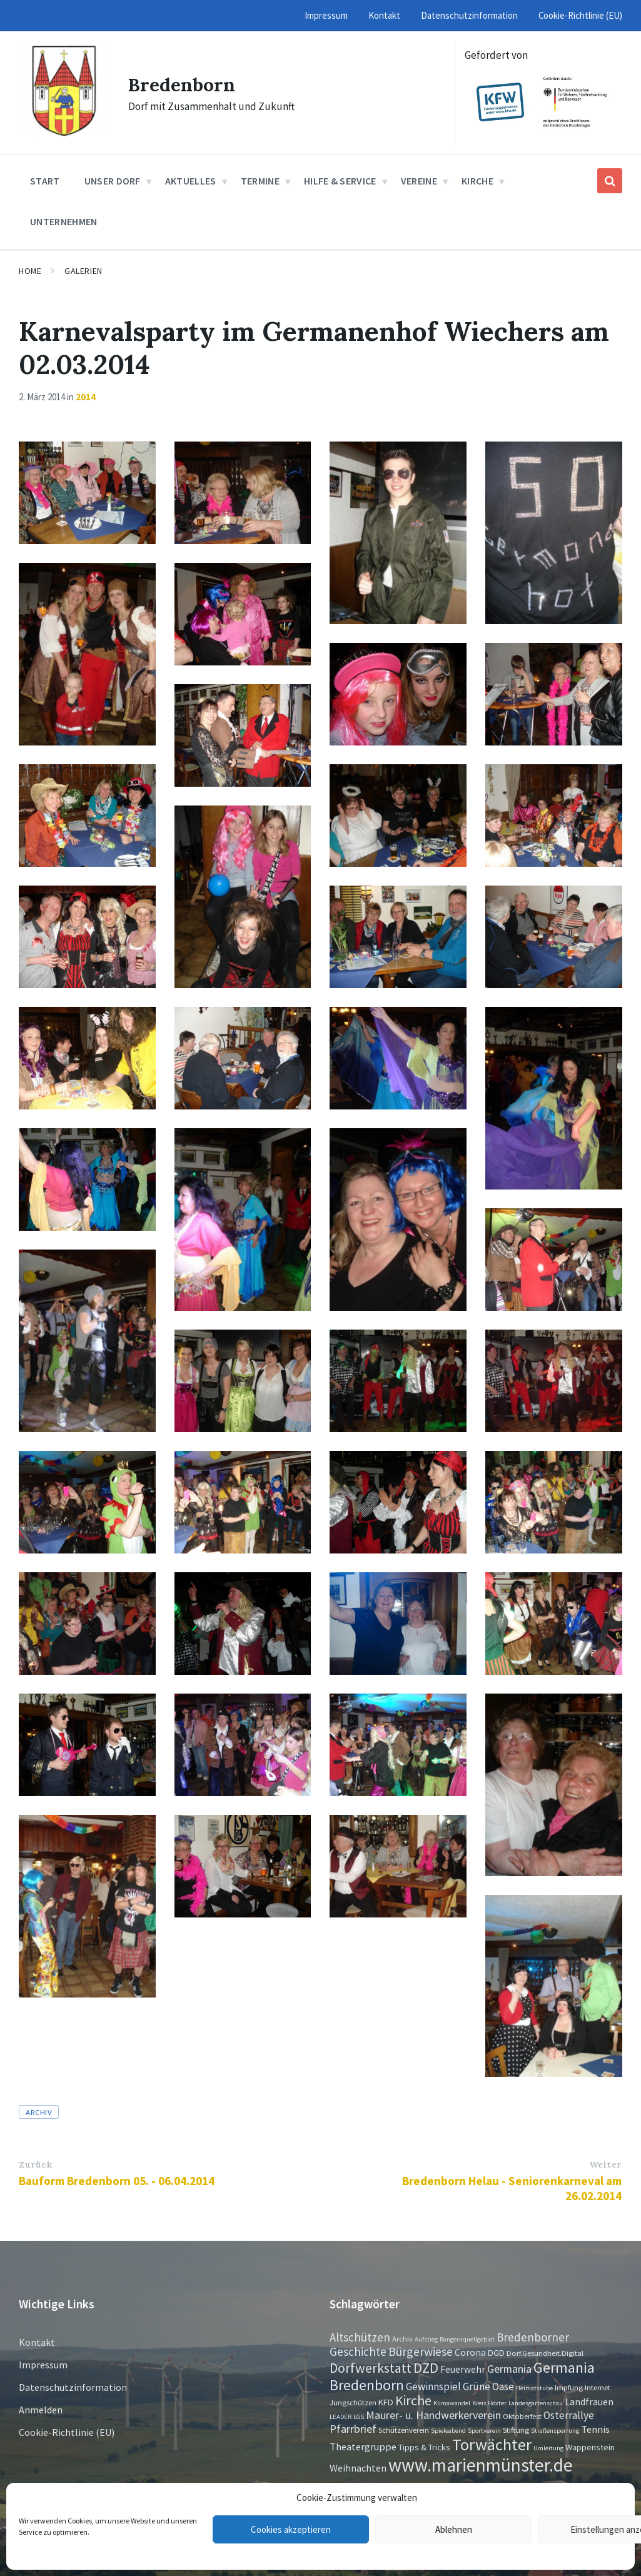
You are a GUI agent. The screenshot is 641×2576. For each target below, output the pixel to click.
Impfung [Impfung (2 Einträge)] (569, 2387)
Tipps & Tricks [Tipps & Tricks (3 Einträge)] (424, 2447)
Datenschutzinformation (73, 2387)
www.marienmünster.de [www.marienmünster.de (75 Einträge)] (480, 2465)
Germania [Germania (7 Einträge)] (509, 2369)
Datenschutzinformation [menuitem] (469, 15)
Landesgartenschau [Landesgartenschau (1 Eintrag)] (535, 2403)
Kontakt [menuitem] (384, 15)
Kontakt (37, 2342)
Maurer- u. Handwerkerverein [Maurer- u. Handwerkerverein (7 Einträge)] (433, 2415)
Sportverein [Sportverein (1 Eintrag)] (484, 2431)
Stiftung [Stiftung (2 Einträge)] (516, 2430)
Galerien (83, 270)
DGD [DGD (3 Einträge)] (496, 2352)
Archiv (39, 2112)
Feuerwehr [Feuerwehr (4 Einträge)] (462, 2369)
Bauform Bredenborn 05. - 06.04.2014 (117, 2180)
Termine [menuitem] (260, 180)
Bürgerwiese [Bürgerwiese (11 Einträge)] (420, 2351)
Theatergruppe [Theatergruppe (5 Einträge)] (363, 2446)
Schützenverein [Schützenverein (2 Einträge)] (403, 2430)
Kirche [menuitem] (477, 180)
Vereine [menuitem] (419, 180)
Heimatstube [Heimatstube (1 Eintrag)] (534, 2388)
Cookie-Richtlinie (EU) (66, 2432)
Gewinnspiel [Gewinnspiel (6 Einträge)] (433, 2386)
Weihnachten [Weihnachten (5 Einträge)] (358, 2468)
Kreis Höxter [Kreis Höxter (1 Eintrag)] (489, 2403)
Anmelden (41, 2409)
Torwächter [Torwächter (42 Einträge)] (492, 2444)
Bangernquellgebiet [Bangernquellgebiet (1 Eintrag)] (467, 2339)
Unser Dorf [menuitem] (112, 180)
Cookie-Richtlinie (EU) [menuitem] (580, 15)
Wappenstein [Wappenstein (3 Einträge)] (590, 2447)
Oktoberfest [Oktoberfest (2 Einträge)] (522, 2416)
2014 (86, 397)
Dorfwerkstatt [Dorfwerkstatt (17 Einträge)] (370, 2367)
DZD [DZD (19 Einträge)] (425, 2367)
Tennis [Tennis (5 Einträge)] (595, 2429)
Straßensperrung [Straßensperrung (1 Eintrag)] (555, 2431)
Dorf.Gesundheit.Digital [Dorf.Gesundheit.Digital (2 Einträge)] (545, 2353)
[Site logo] (64, 132)
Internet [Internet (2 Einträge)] (597, 2387)
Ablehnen (453, 2529)
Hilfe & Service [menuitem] (340, 180)
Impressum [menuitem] (326, 15)
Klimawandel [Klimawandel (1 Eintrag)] (451, 2403)
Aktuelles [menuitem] (190, 180)
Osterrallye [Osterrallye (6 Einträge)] (568, 2415)
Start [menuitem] (45, 180)
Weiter (605, 2164)
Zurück (35, 2164)
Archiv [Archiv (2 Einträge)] (402, 2338)
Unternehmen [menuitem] (64, 221)
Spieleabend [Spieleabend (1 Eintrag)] (448, 2431)
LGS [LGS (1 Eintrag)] (358, 2417)
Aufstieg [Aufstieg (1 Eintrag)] (426, 2339)
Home (30, 270)
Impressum (43, 2364)
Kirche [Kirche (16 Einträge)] (413, 2400)
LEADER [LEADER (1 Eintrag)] (340, 2417)
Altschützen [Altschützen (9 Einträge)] (360, 2337)
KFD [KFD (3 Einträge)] (385, 2402)
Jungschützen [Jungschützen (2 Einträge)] (353, 2402)
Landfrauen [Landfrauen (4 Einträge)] (589, 2402)
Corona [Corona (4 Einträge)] (470, 2352)
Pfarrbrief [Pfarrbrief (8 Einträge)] (353, 2429)
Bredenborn (181, 84)
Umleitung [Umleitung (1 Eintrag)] (548, 2448)
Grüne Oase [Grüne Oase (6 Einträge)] (488, 2386)
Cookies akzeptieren (291, 2529)
